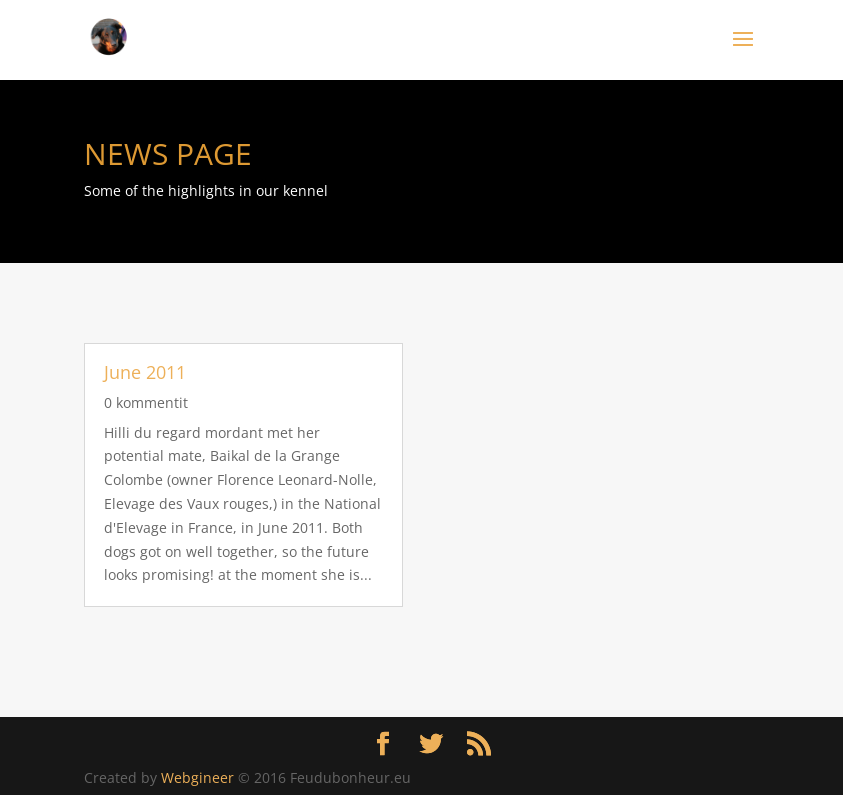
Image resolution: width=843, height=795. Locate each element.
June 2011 (145, 372)
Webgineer (197, 777)
